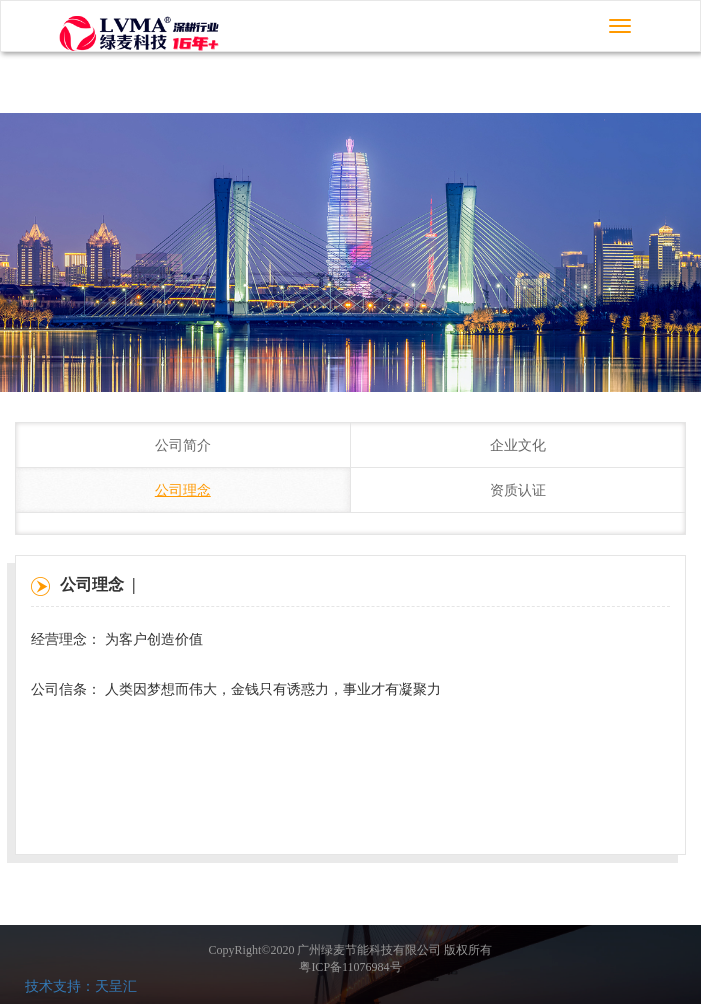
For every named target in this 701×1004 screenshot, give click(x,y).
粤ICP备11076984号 (350, 967)
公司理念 (183, 490)
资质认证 (518, 490)
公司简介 (183, 445)
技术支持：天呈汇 (81, 986)
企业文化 (518, 445)
